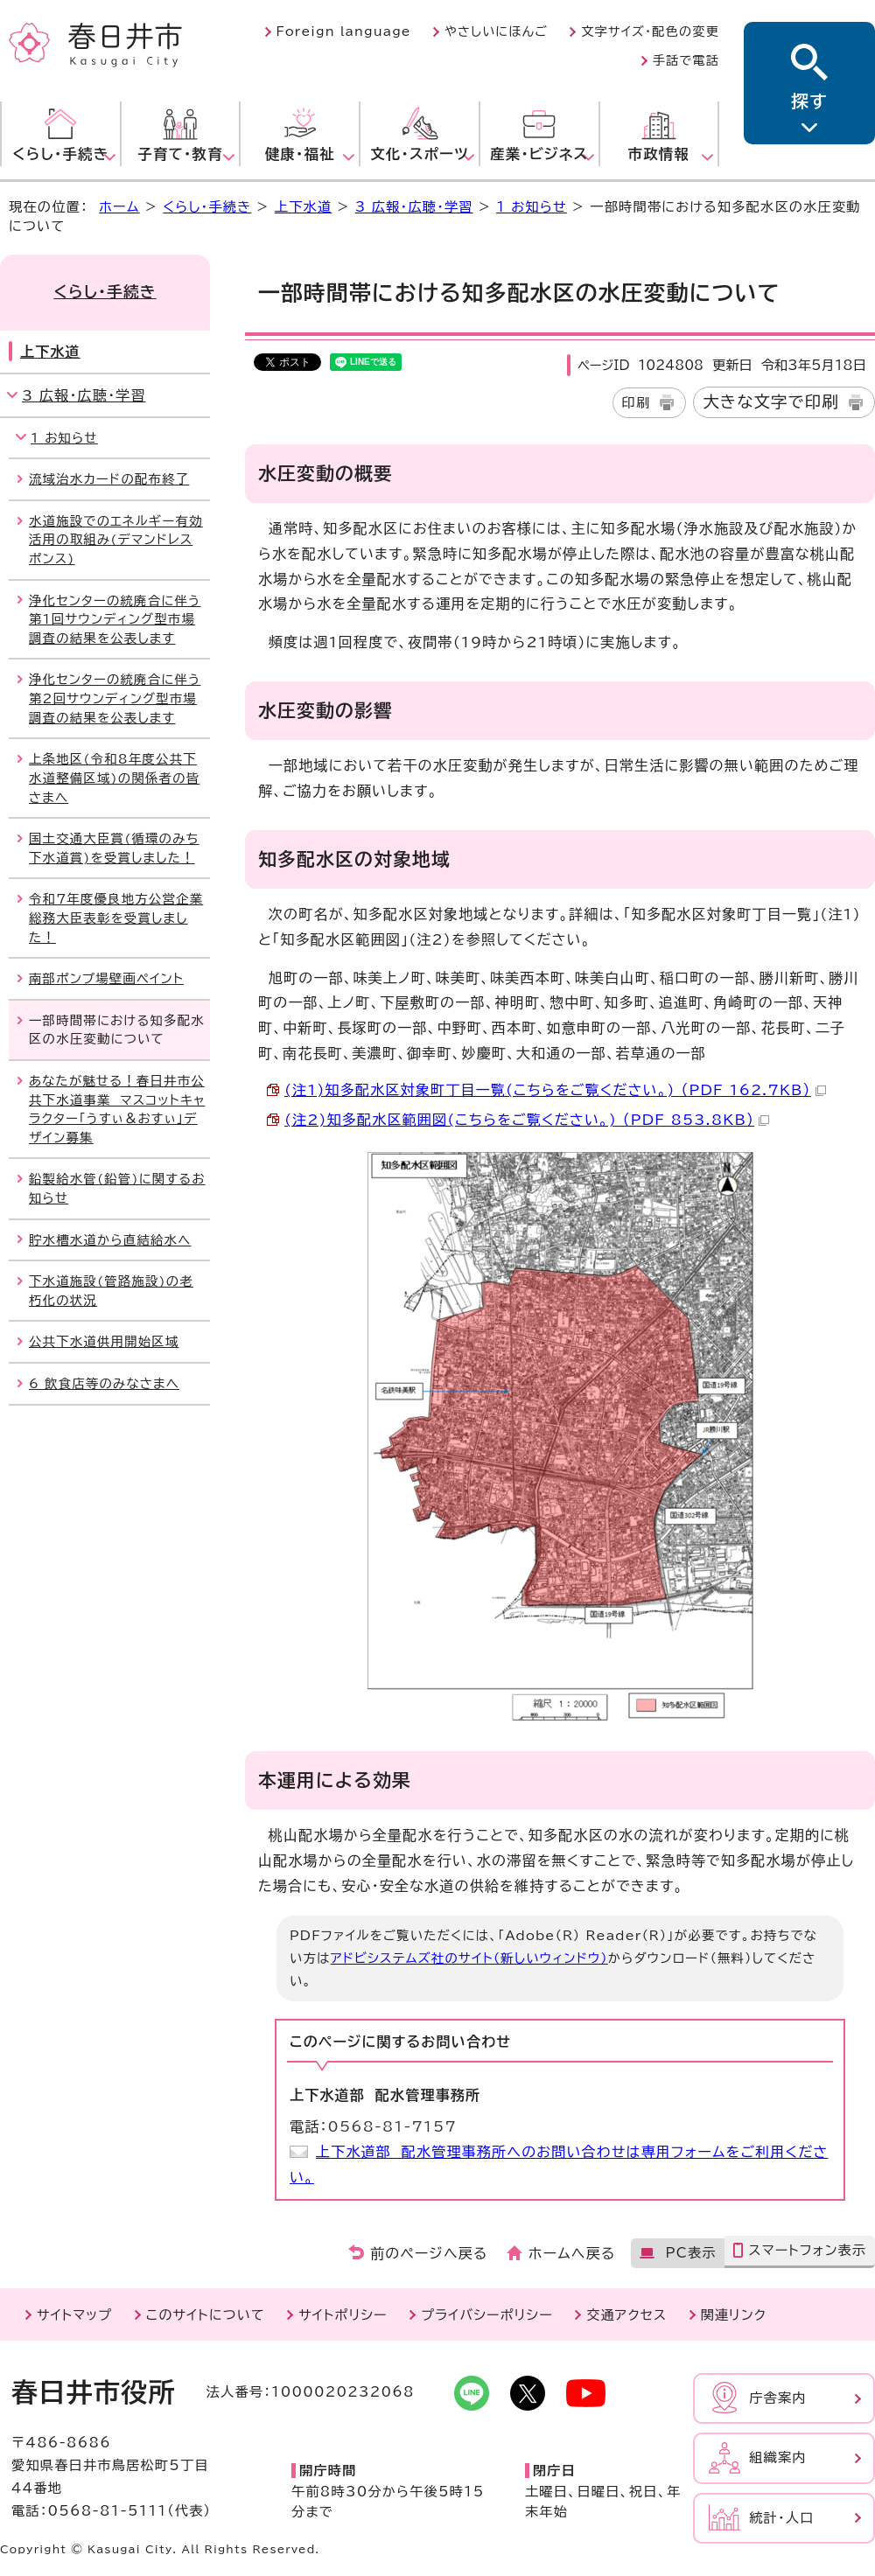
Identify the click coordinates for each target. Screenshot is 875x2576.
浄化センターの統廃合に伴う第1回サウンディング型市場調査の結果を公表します (114, 619)
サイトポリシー (342, 2314)
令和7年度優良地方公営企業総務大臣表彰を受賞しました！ (116, 917)
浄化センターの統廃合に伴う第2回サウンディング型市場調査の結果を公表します (114, 698)
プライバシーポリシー (487, 2314)
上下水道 (303, 206)
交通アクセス (626, 2314)
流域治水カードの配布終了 (109, 478)
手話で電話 (686, 60)
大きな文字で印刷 (771, 401)
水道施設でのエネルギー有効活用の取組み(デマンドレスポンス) (116, 539)
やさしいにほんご (496, 31)
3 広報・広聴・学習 (414, 206)
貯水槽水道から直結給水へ (110, 1239)
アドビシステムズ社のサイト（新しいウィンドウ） (469, 1958)
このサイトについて (205, 2314)
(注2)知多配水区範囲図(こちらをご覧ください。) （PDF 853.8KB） (526, 1120)
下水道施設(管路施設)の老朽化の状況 (111, 1290)
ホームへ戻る (571, 2253)
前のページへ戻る (429, 2253)
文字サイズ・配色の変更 (650, 31)
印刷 (636, 402)
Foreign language (343, 31)
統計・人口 (781, 2517)
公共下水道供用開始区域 (104, 1341)
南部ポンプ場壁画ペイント (106, 978)
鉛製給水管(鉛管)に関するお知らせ (117, 1188)
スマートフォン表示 (807, 2250)
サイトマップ (74, 2314)
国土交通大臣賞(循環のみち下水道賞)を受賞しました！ (114, 848)
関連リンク (733, 2314)
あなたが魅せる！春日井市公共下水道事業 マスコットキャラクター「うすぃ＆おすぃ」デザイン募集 (117, 1109)
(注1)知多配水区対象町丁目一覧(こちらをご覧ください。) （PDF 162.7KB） (555, 1090)
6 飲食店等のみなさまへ (104, 1383)
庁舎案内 (778, 2398)
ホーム (119, 206)
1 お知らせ (531, 206)
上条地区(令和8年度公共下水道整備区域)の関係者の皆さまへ (114, 777)
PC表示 (690, 2252)
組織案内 (778, 2457)
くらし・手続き (207, 206)
